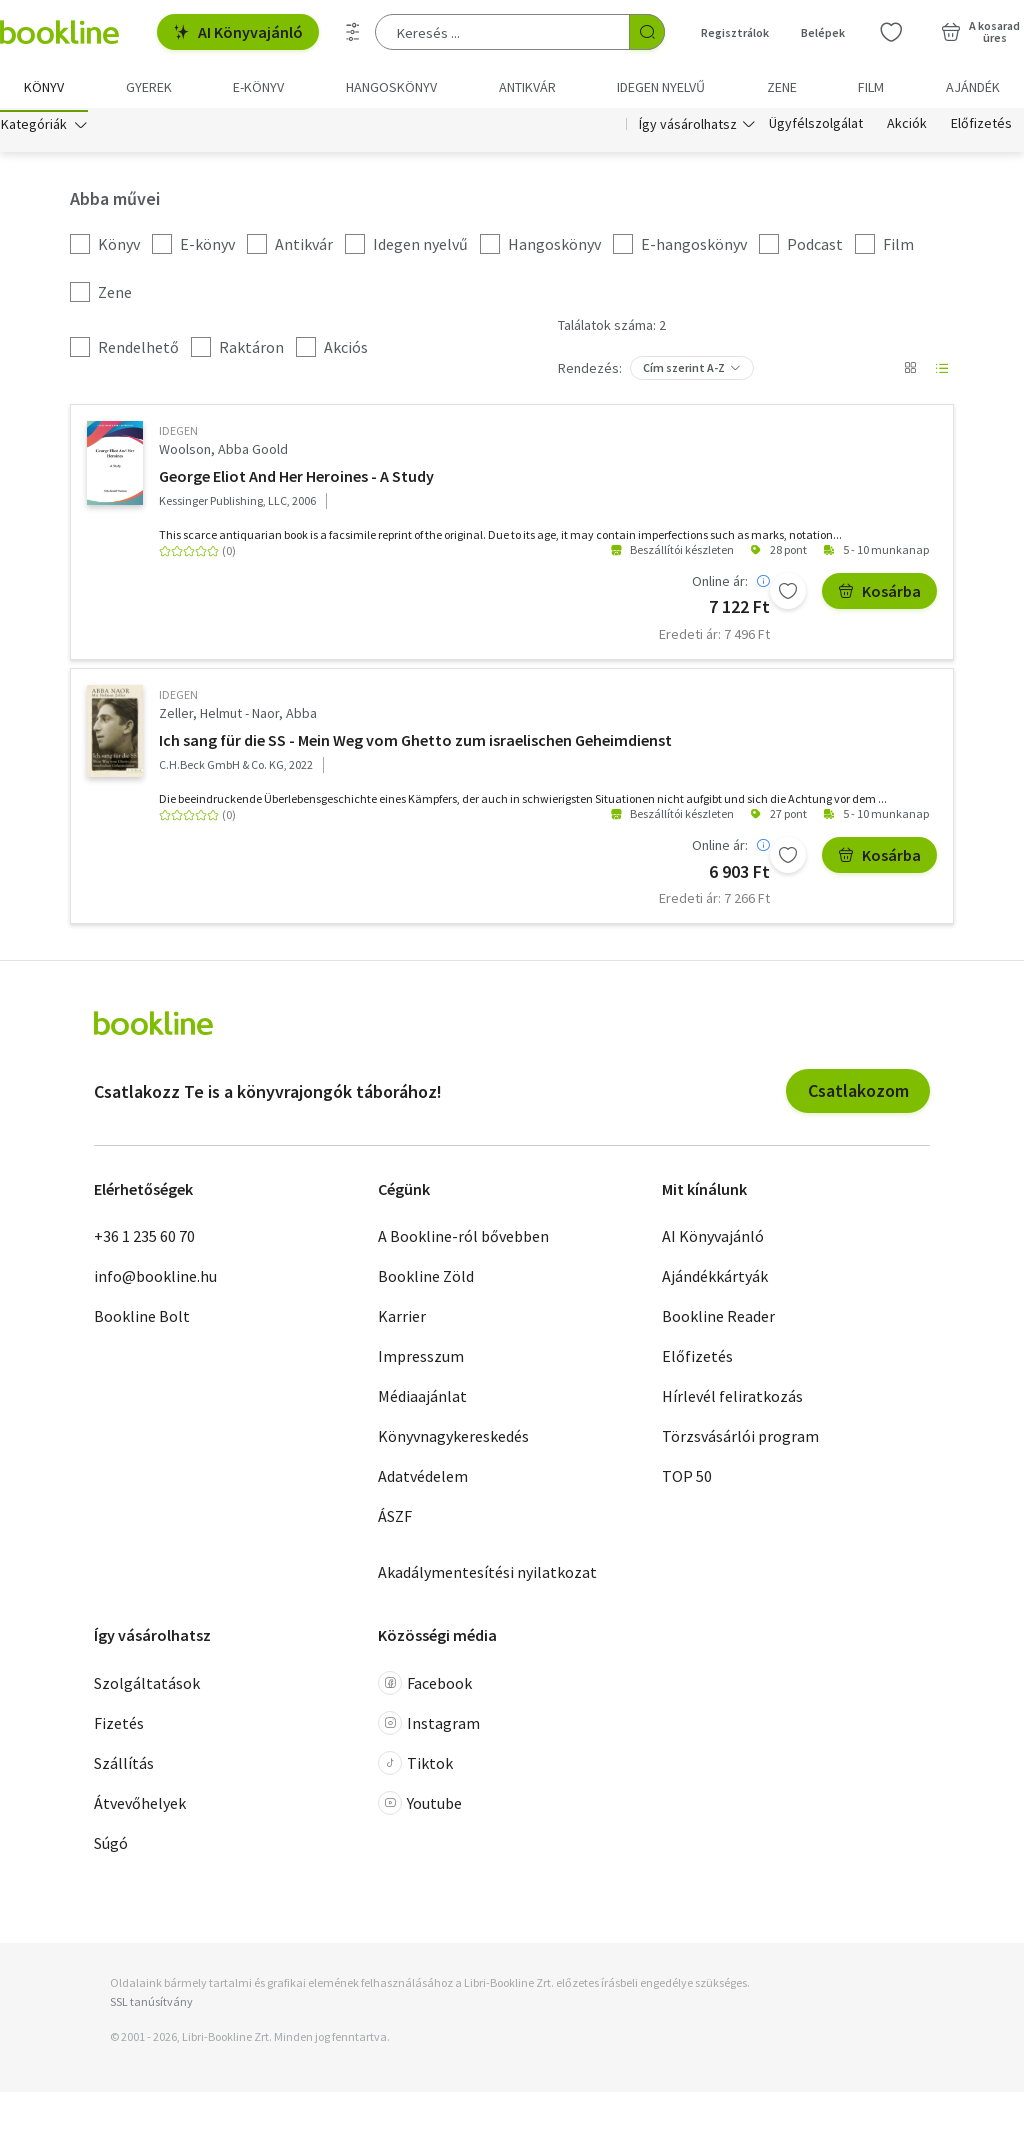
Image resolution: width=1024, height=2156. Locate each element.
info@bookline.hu (155, 1280)
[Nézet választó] (910, 372)
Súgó (111, 1847)
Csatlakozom (858, 1094)
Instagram (429, 1727)
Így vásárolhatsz (688, 128)
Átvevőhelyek (140, 1807)
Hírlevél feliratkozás (732, 1400)
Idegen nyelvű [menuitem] (661, 87)
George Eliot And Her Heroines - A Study (296, 479)
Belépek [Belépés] (823, 32)
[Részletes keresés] (353, 32)
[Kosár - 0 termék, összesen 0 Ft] (980, 32)
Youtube (420, 1807)
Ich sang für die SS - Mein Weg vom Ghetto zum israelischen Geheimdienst (415, 744)
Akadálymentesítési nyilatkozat (487, 1576)
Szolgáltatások (147, 1687)
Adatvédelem (423, 1480)
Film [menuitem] (871, 87)
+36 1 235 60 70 (144, 1240)
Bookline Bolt (142, 1320)
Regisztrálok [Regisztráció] (735, 32)
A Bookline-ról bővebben (463, 1240)
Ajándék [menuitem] (973, 87)
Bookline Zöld (426, 1280)
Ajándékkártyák (715, 1280)
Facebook (425, 1687)
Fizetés (119, 1727)
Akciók (907, 128)
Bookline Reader (718, 1320)
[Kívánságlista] (891, 32)
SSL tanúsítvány (151, 2005)
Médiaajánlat (422, 1400)
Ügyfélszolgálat (816, 128)
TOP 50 (687, 1480)
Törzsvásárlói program (740, 1440)
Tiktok (415, 1767)
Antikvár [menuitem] (527, 87)
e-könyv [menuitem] (258, 87)
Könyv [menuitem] (44, 87)
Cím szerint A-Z (684, 371)
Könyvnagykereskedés (453, 1440)
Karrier (402, 1320)
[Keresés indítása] (647, 32)
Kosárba (879, 594)
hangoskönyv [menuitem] (391, 87)
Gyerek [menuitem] (149, 87)
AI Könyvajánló (238, 32)
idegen (178, 434)
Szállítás (124, 1767)
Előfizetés (981, 128)
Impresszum (421, 1360)
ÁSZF (395, 1520)
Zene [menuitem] (782, 87)
